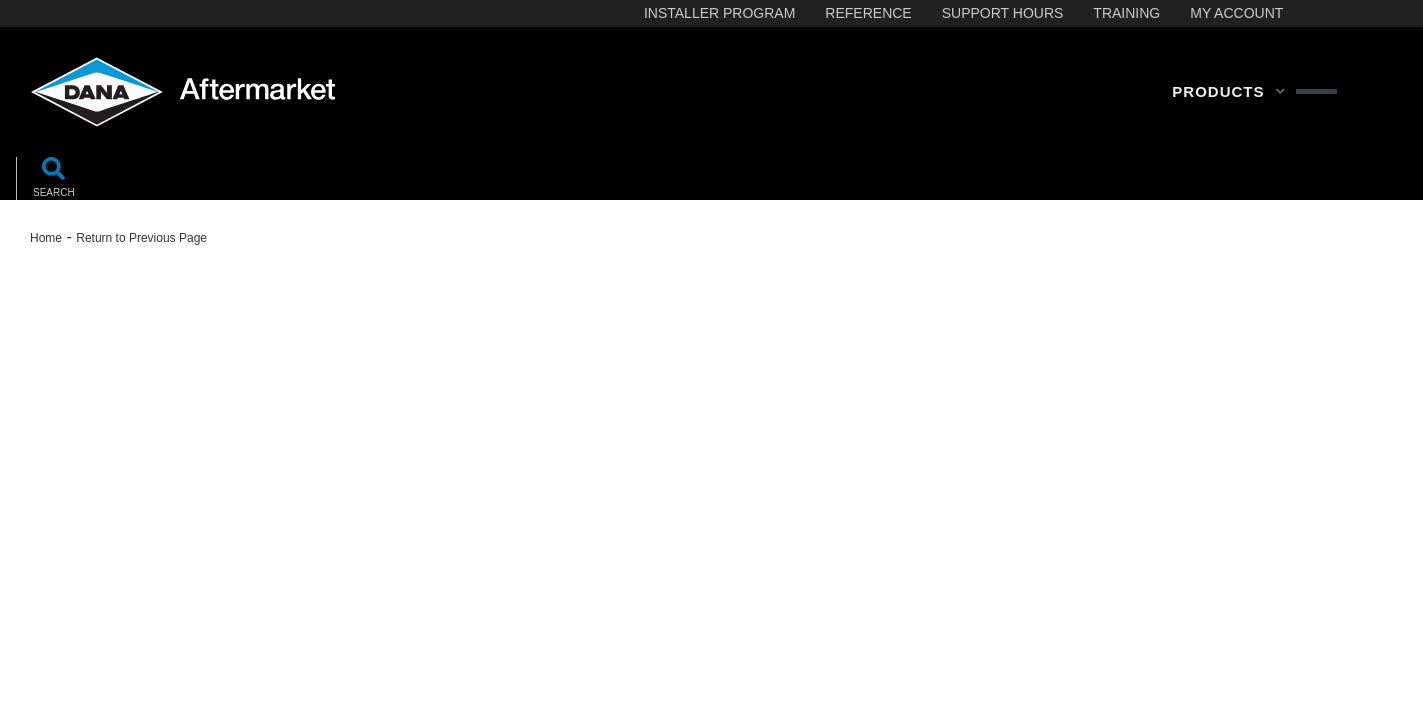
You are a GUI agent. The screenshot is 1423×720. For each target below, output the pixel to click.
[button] (1228, 92)
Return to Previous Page (141, 238)
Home (46, 238)
